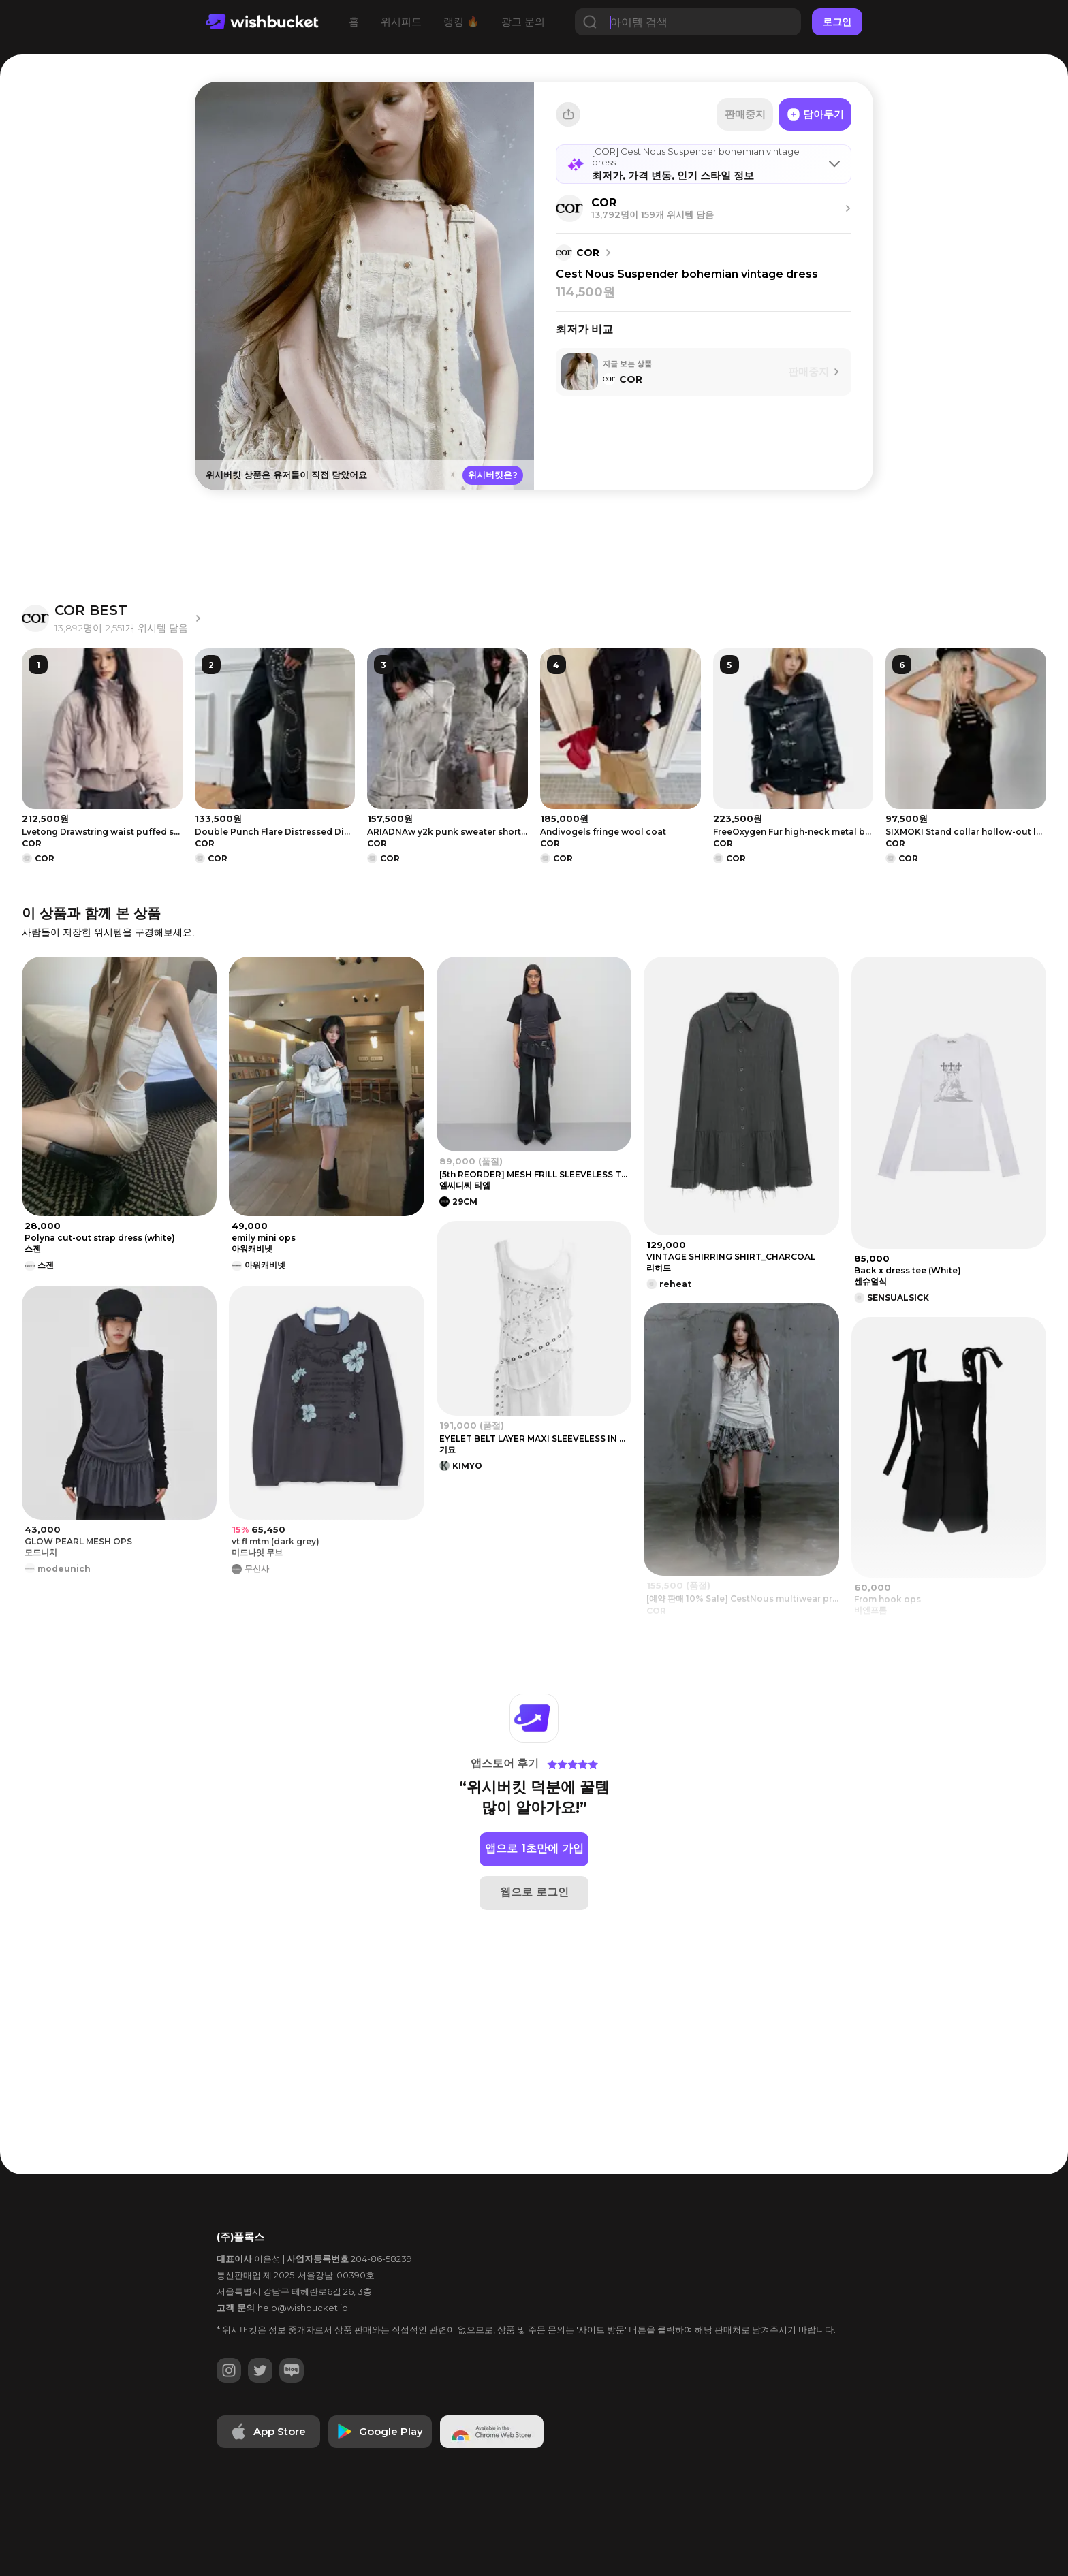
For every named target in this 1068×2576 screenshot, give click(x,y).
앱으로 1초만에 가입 (534, 1848)
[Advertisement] (104, 293)
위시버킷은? (493, 474)
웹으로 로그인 (534, 1892)
